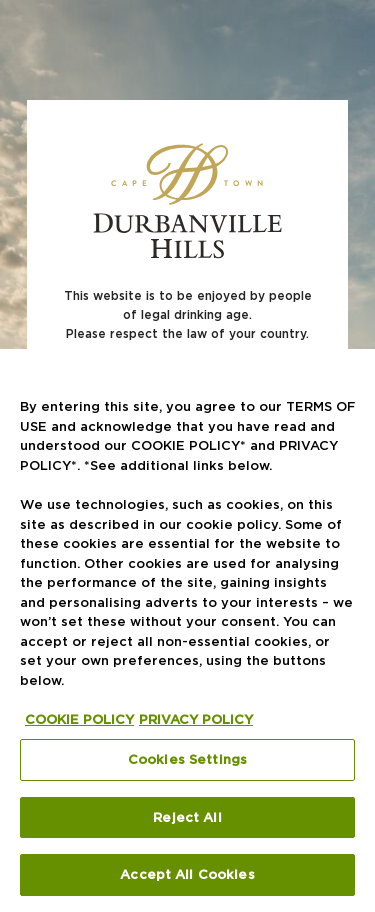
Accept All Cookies (187, 874)
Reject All (187, 817)
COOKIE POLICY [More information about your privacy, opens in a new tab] (79, 719)
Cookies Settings (187, 759)
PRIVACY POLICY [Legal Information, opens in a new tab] (196, 719)
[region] (187, 630)
